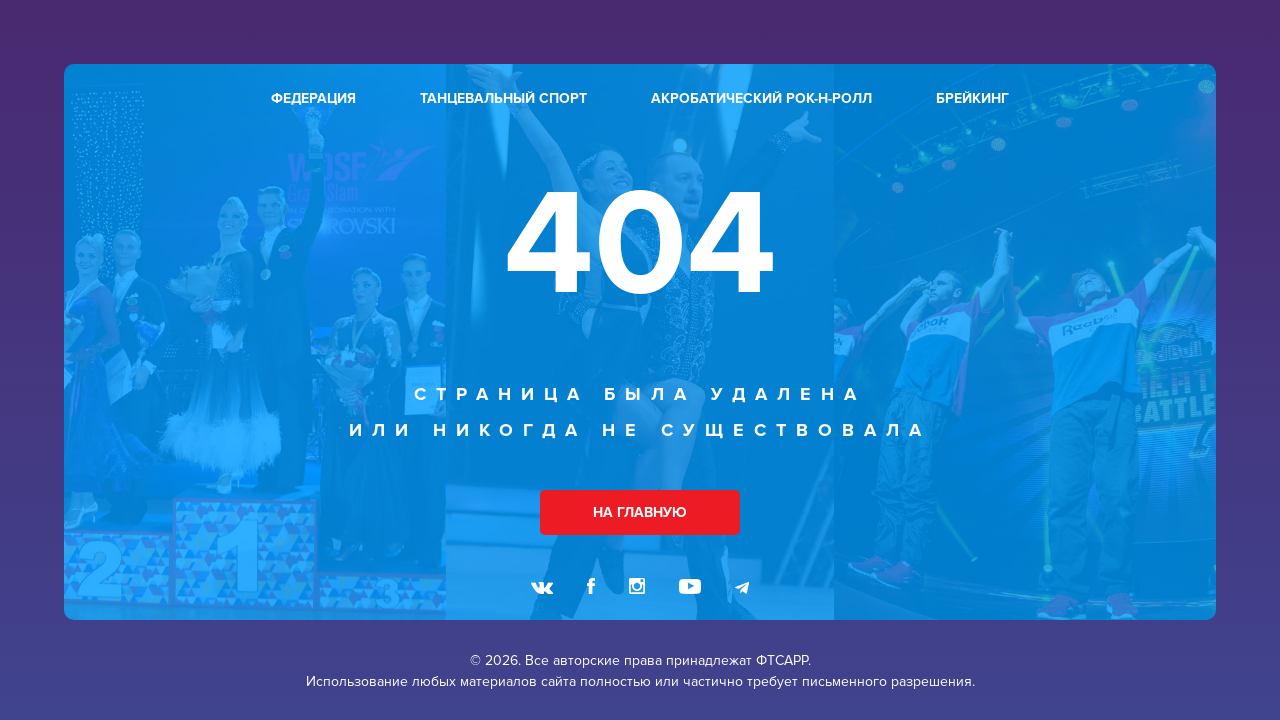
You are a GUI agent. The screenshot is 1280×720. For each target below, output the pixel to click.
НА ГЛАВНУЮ (640, 512)
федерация (313, 98)
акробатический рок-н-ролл (761, 98)
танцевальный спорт (503, 98)
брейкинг (972, 98)
